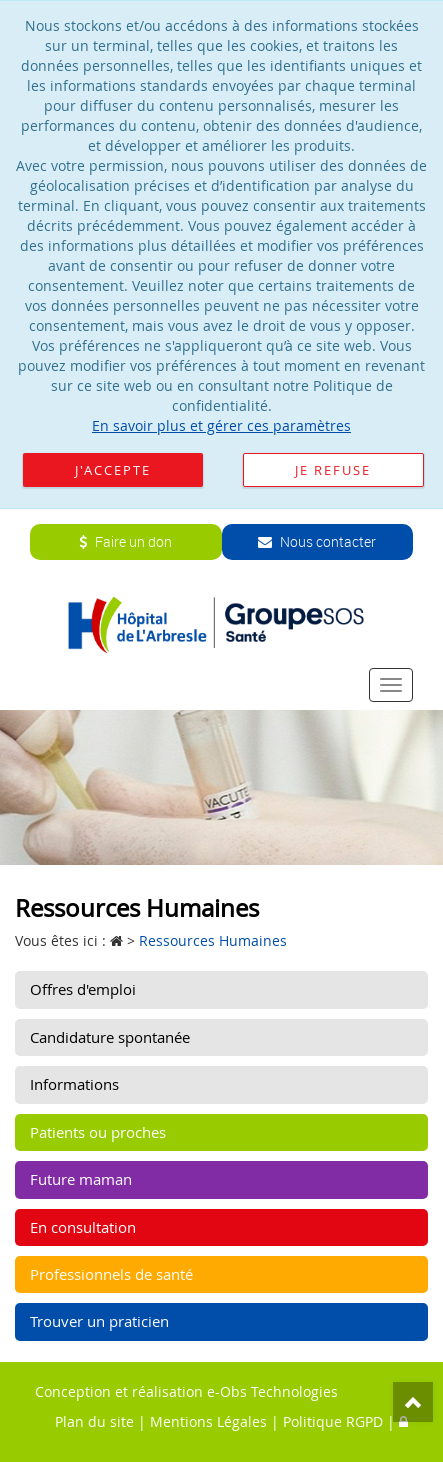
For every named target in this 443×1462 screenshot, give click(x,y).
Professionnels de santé (111, 1274)
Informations (74, 1084)
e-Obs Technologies (272, 1391)
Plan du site (94, 1421)
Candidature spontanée (110, 1037)
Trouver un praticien (99, 1321)
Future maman (81, 1179)
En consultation (83, 1227)
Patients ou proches (98, 1132)
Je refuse (333, 470)
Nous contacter (317, 541)
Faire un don (125, 541)
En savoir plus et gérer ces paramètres (221, 425)
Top (413, 1402)
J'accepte (113, 470)
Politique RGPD (333, 1421)
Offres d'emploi (83, 989)
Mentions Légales (208, 1421)
